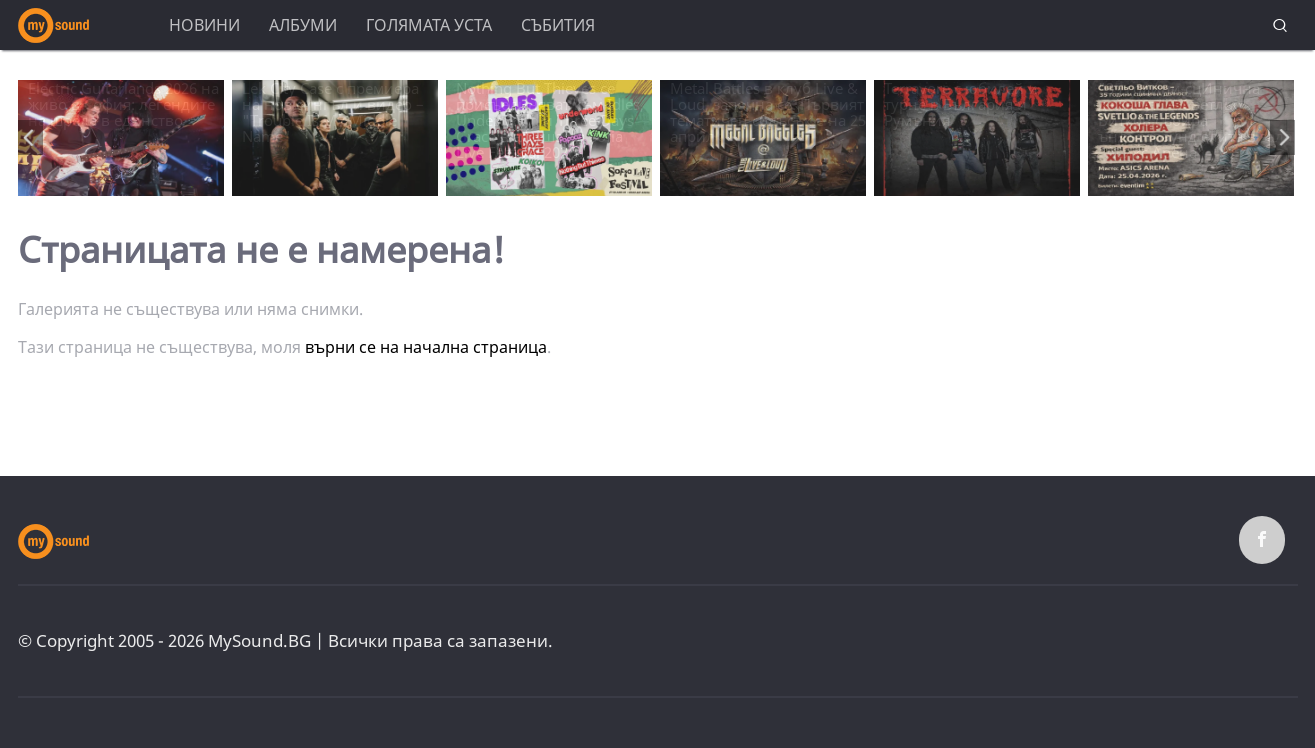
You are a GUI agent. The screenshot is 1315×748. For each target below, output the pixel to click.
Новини (204, 25)
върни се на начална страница (426, 347)
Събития (558, 25)
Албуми (303, 25)
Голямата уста (429, 25)
